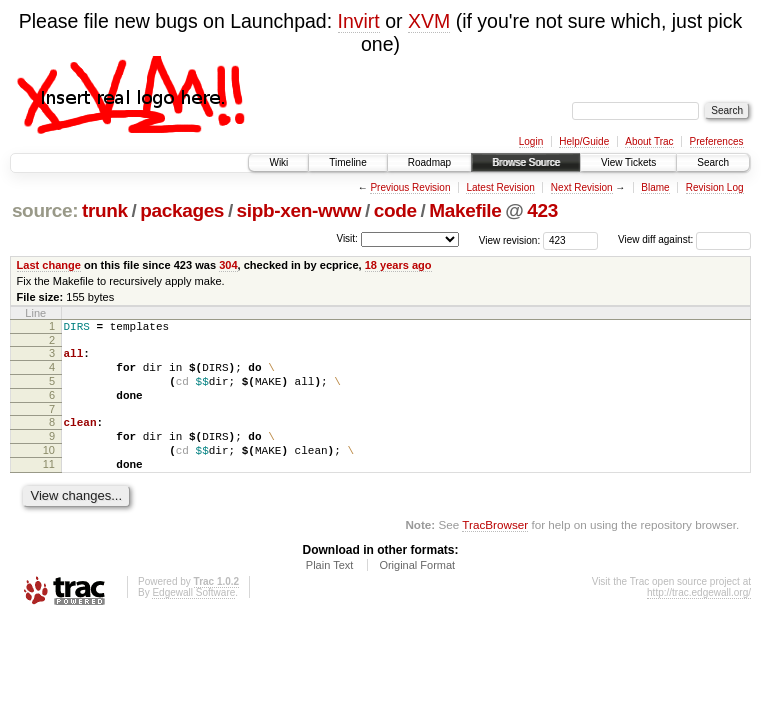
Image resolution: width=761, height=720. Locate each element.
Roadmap (429, 162)
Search (713, 162)
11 (49, 488)
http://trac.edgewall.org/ (699, 619)
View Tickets (628, 162)
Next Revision (582, 187)
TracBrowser (495, 551)
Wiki (278, 162)
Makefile (465, 210)
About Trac (649, 141)
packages (182, 210)
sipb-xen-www (299, 210)
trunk (105, 210)
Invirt (359, 21)
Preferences (717, 141)
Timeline (347, 162)
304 (228, 265)
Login (531, 141)
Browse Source (526, 162)
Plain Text (330, 592)
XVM (429, 21)
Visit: (347, 238)
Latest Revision (500, 187)
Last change (49, 265)
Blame (655, 187)
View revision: (510, 239)
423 (542, 210)
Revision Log (715, 187)
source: (45, 210)
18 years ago (398, 265)
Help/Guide (584, 141)
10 (49, 471)
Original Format (417, 592)
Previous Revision (410, 187)
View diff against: (684, 239)
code (395, 210)
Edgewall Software (193, 619)
